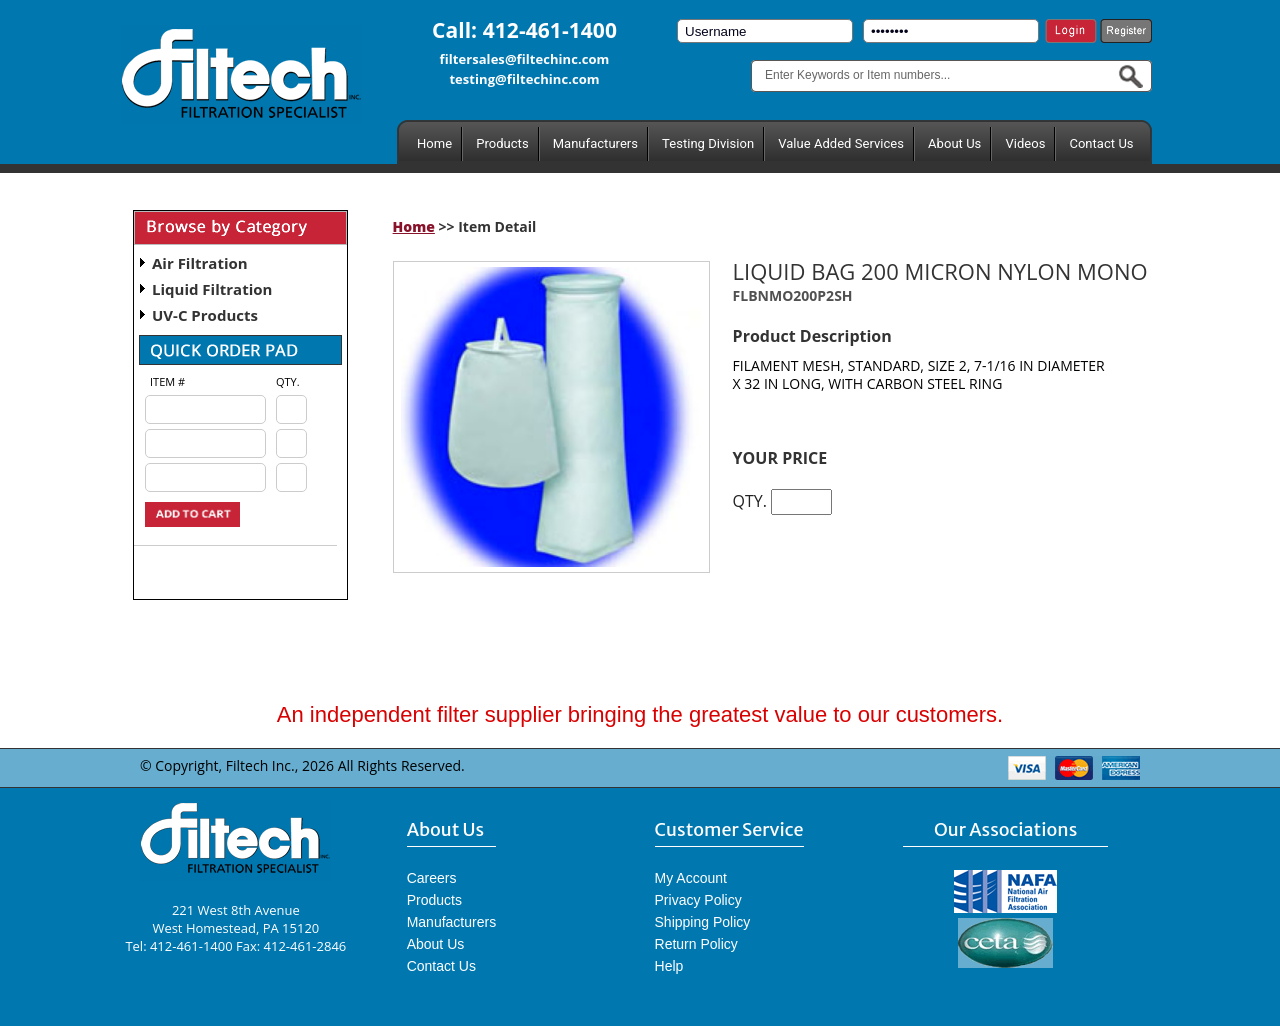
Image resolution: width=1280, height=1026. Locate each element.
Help (669, 966)
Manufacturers (595, 143)
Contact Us (1101, 143)
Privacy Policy (698, 900)
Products (502, 143)
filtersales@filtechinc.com (525, 59)
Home (434, 143)
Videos (1025, 143)
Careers (432, 878)
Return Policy (696, 944)
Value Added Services (841, 143)
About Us (954, 143)
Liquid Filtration (212, 289)
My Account (691, 878)
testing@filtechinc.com (524, 79)
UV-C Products (205, 315)
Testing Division (708, 143)
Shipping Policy (703, 922)
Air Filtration (200, 263)
